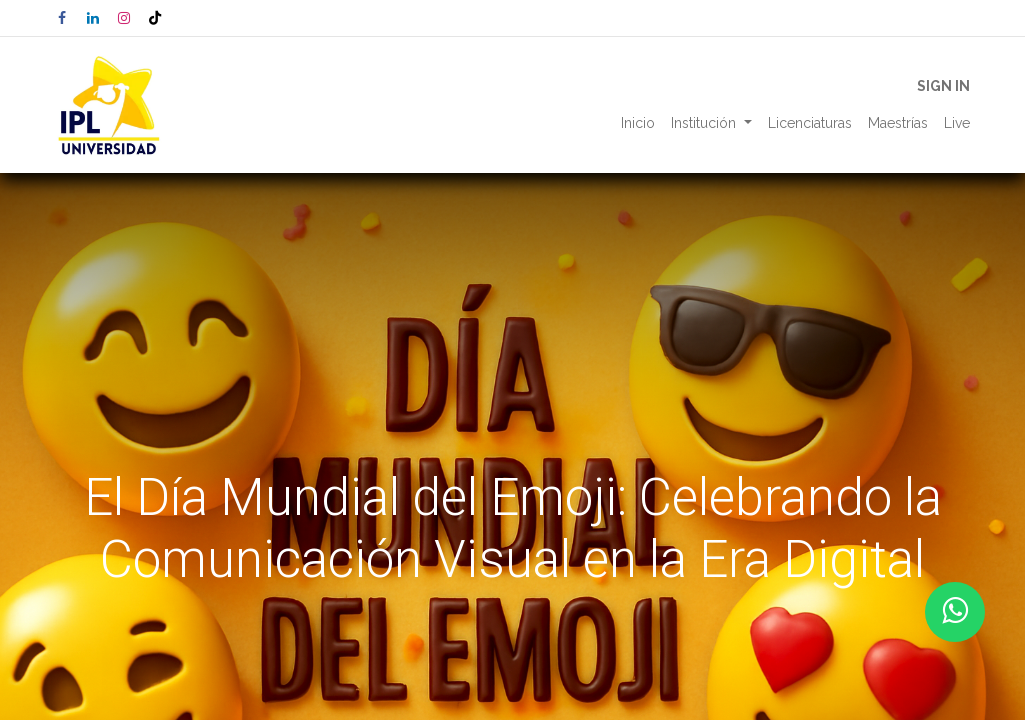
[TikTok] (155, 18)
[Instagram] (124, 18)
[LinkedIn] (93, 18)
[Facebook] (62, 18)
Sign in (943, 86)
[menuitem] (638, 123)
